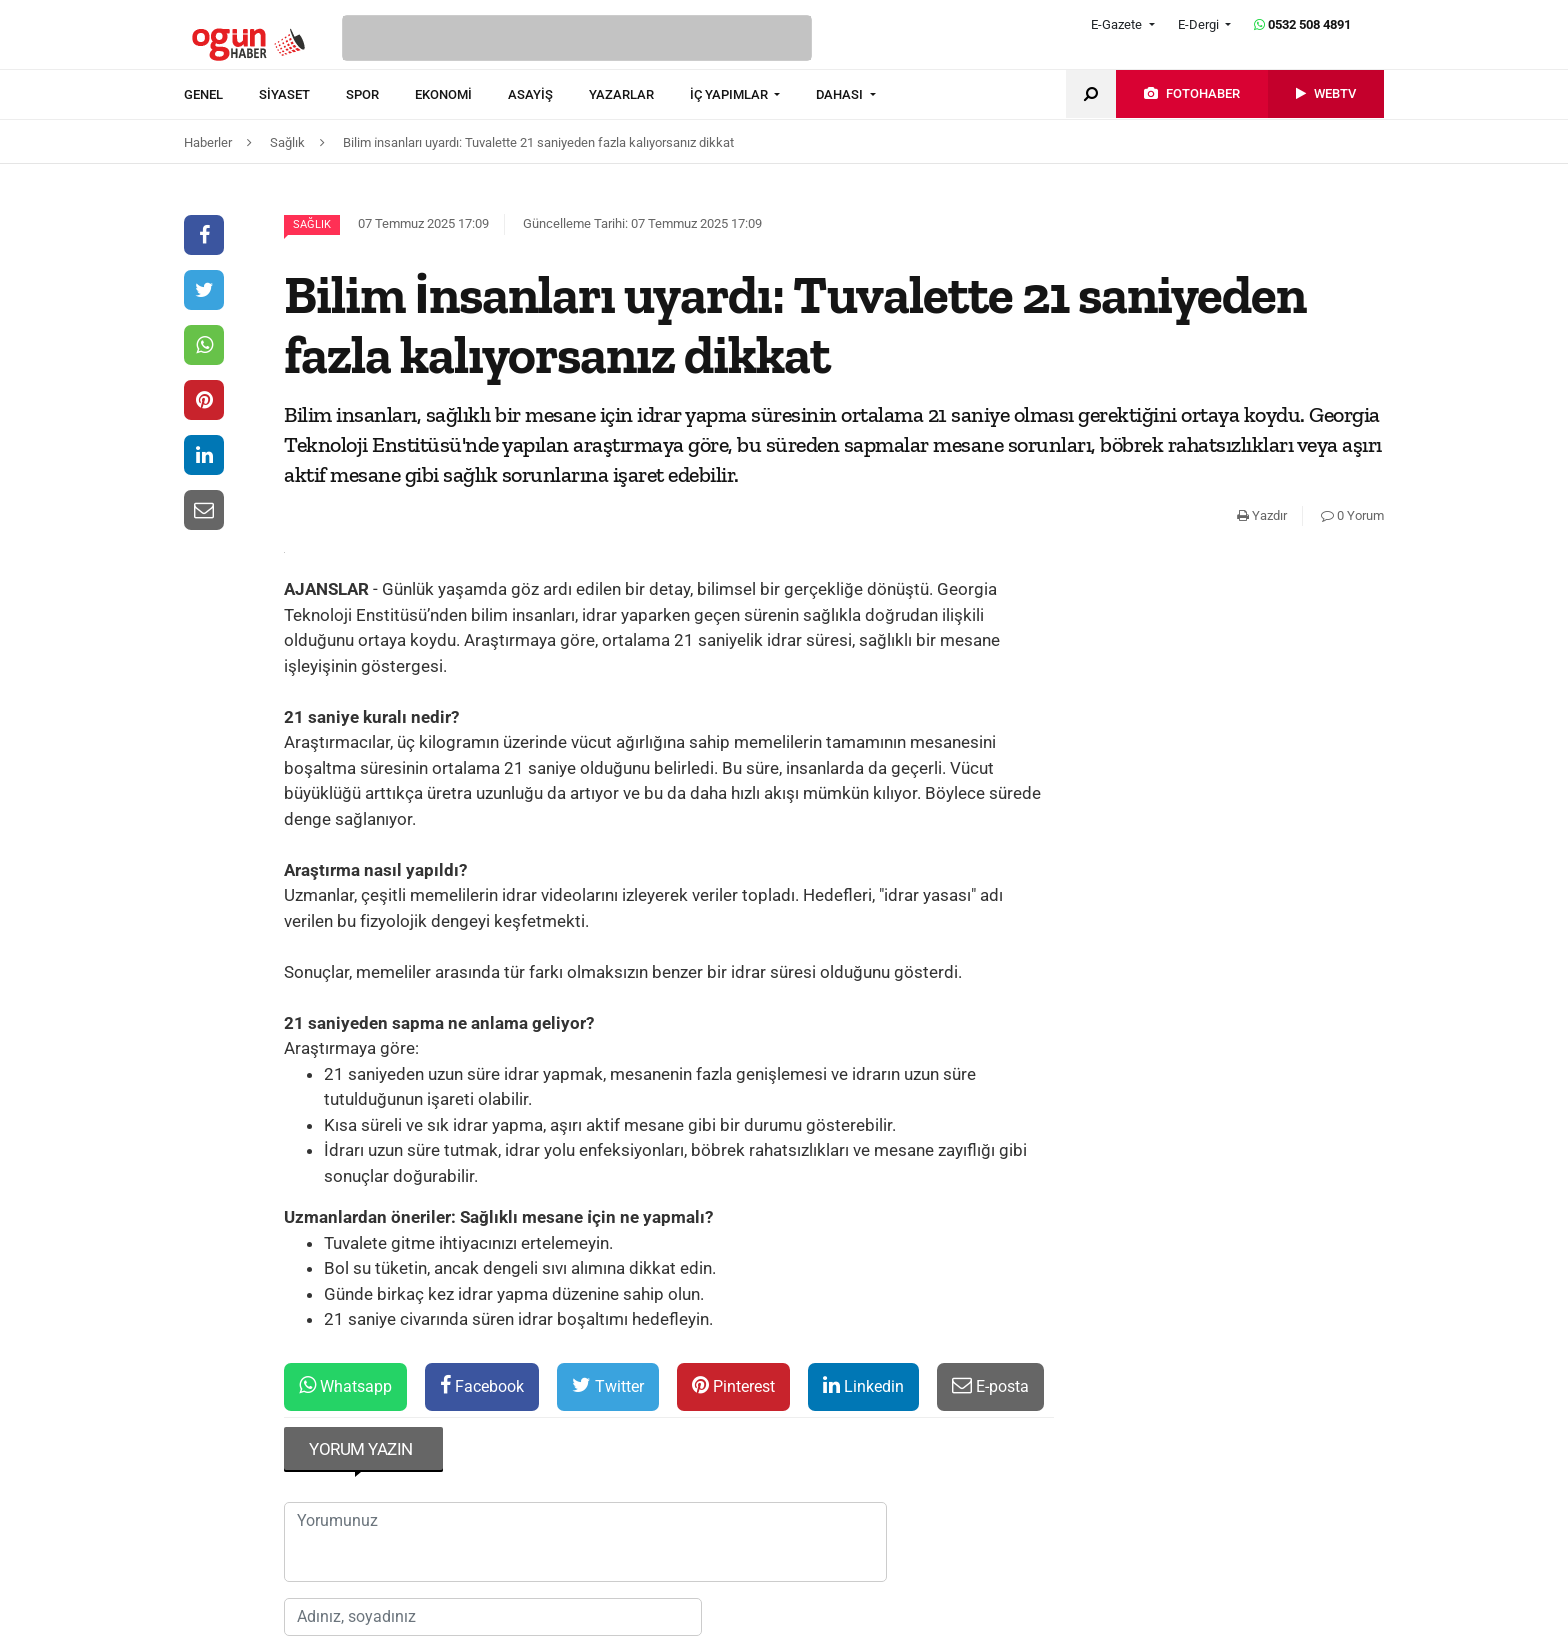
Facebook (482, 1385)
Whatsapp (345, 1385)
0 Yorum (1352, 515)
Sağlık (312, 224)
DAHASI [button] (841, 94)
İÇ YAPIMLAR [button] (730, 94)
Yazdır (1262, 515)
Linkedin (863, 1385)
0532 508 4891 (1302, 24)
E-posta (990, 1385)
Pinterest (733, 1385)
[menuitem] (221, 95)
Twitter (608, 1385)
